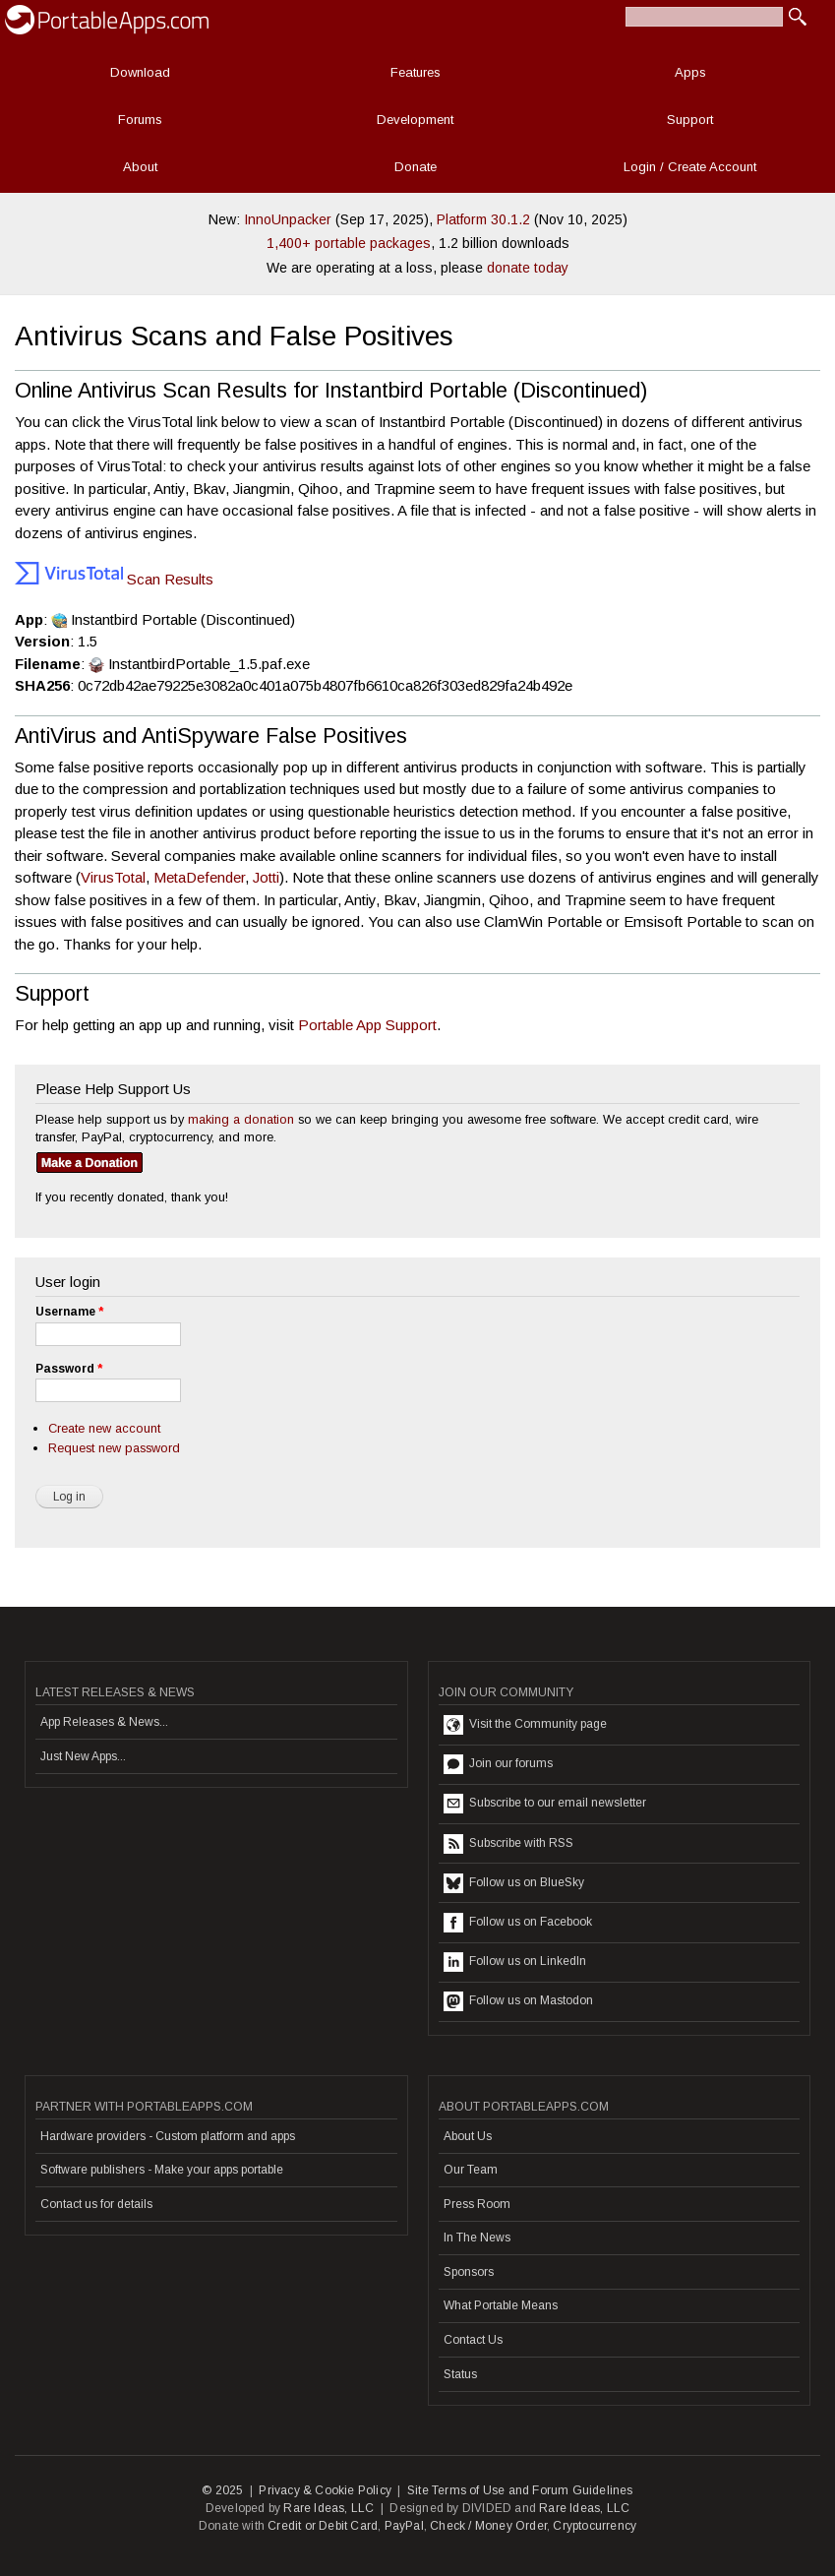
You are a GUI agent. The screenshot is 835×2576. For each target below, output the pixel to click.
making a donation (241, 1119)
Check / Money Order (488, 2526)
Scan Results (114, 579)
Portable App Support (367, 1024)
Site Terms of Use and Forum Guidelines (520, 2490)
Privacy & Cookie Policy (325, 2490)
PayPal (404, 2526)
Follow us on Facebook (518, 1922)
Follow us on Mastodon (518, 2001)
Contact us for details (96, 2204)
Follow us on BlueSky (514, 1883)
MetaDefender (199, 877)
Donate (415, 166)
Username (69, 1312)
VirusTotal (113, 877)
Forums (140, 119)
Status (460, 2374)
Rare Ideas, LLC (328, 2508)
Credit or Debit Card (323, 2526)
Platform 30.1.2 (483, 219)
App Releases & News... (104, 1722)
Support (690, 119)
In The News (477, 2237)
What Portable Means (501, 2305)
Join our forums (498, 1764)
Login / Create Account (690, 166)
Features (415, 72)
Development (415, 119)
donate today (527, 268)
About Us (468, 2136)
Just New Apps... (83, 1756)
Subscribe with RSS (508, 1844)
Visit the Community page (525, 1725)
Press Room (477, 2204)
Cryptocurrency (594, 2526)
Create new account (104, 1428)
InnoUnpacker (287, 219)
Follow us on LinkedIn (515, 1962)
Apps (690, 72)
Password (68, 1369)
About (140, 166)
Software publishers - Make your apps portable (161, 2170)
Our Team (471, 2170)
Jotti (266, 877)
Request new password (114, 1448)
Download (140, 72)
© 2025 (222, 2490)
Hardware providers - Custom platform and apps (167, 2136)
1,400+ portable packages (349, 243)
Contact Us (473, 2340)
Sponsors (469, 2272)
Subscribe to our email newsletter (545, 1803)
